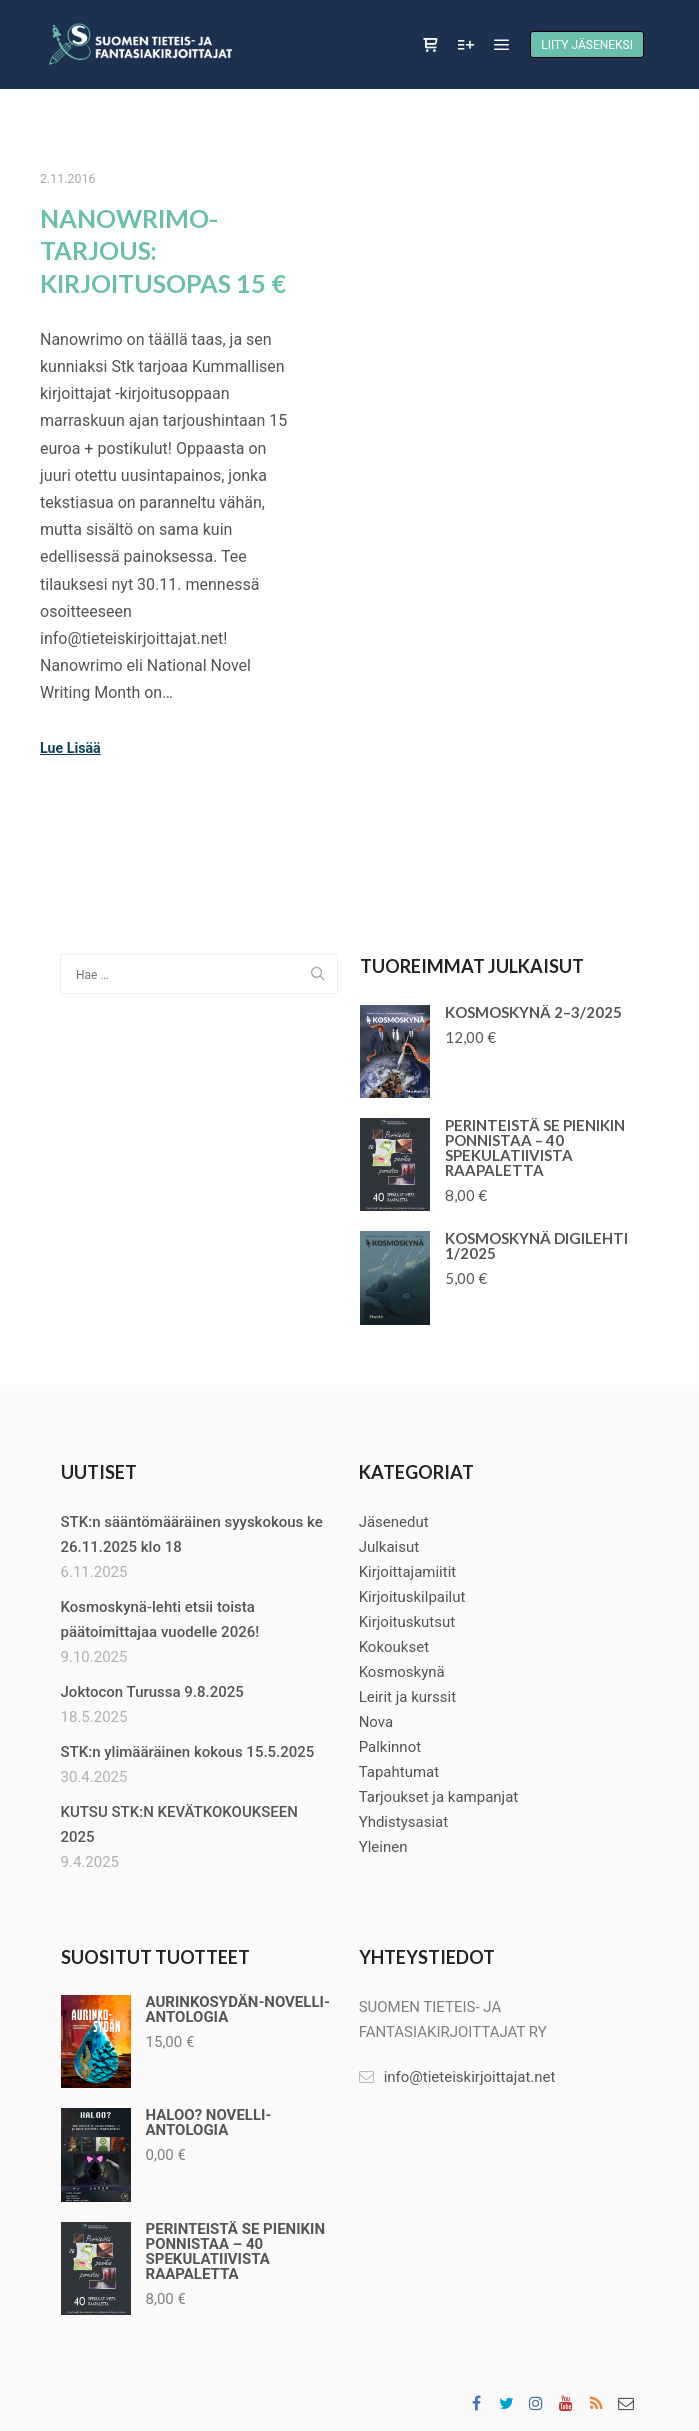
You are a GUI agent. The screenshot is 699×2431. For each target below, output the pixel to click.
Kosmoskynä (402, 1672)
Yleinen (383, 1847)
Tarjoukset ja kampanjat (439, 1797)
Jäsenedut (394, 1522)
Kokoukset (394, 1647)
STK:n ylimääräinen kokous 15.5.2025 (188, 1752)
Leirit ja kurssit (408, 1697)
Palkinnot (390, 1747)
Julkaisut (389, 1547)
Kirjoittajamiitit (408, 1572)
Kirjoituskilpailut (412, 1597)
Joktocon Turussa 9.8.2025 (152, 1692)
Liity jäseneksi (587, 45)
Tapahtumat (399, 1772)
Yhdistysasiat (403, 1822)
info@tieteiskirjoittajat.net (457, 2077)
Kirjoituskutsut (407, 1622)
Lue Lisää (70, 748)
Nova (376, 1722)
